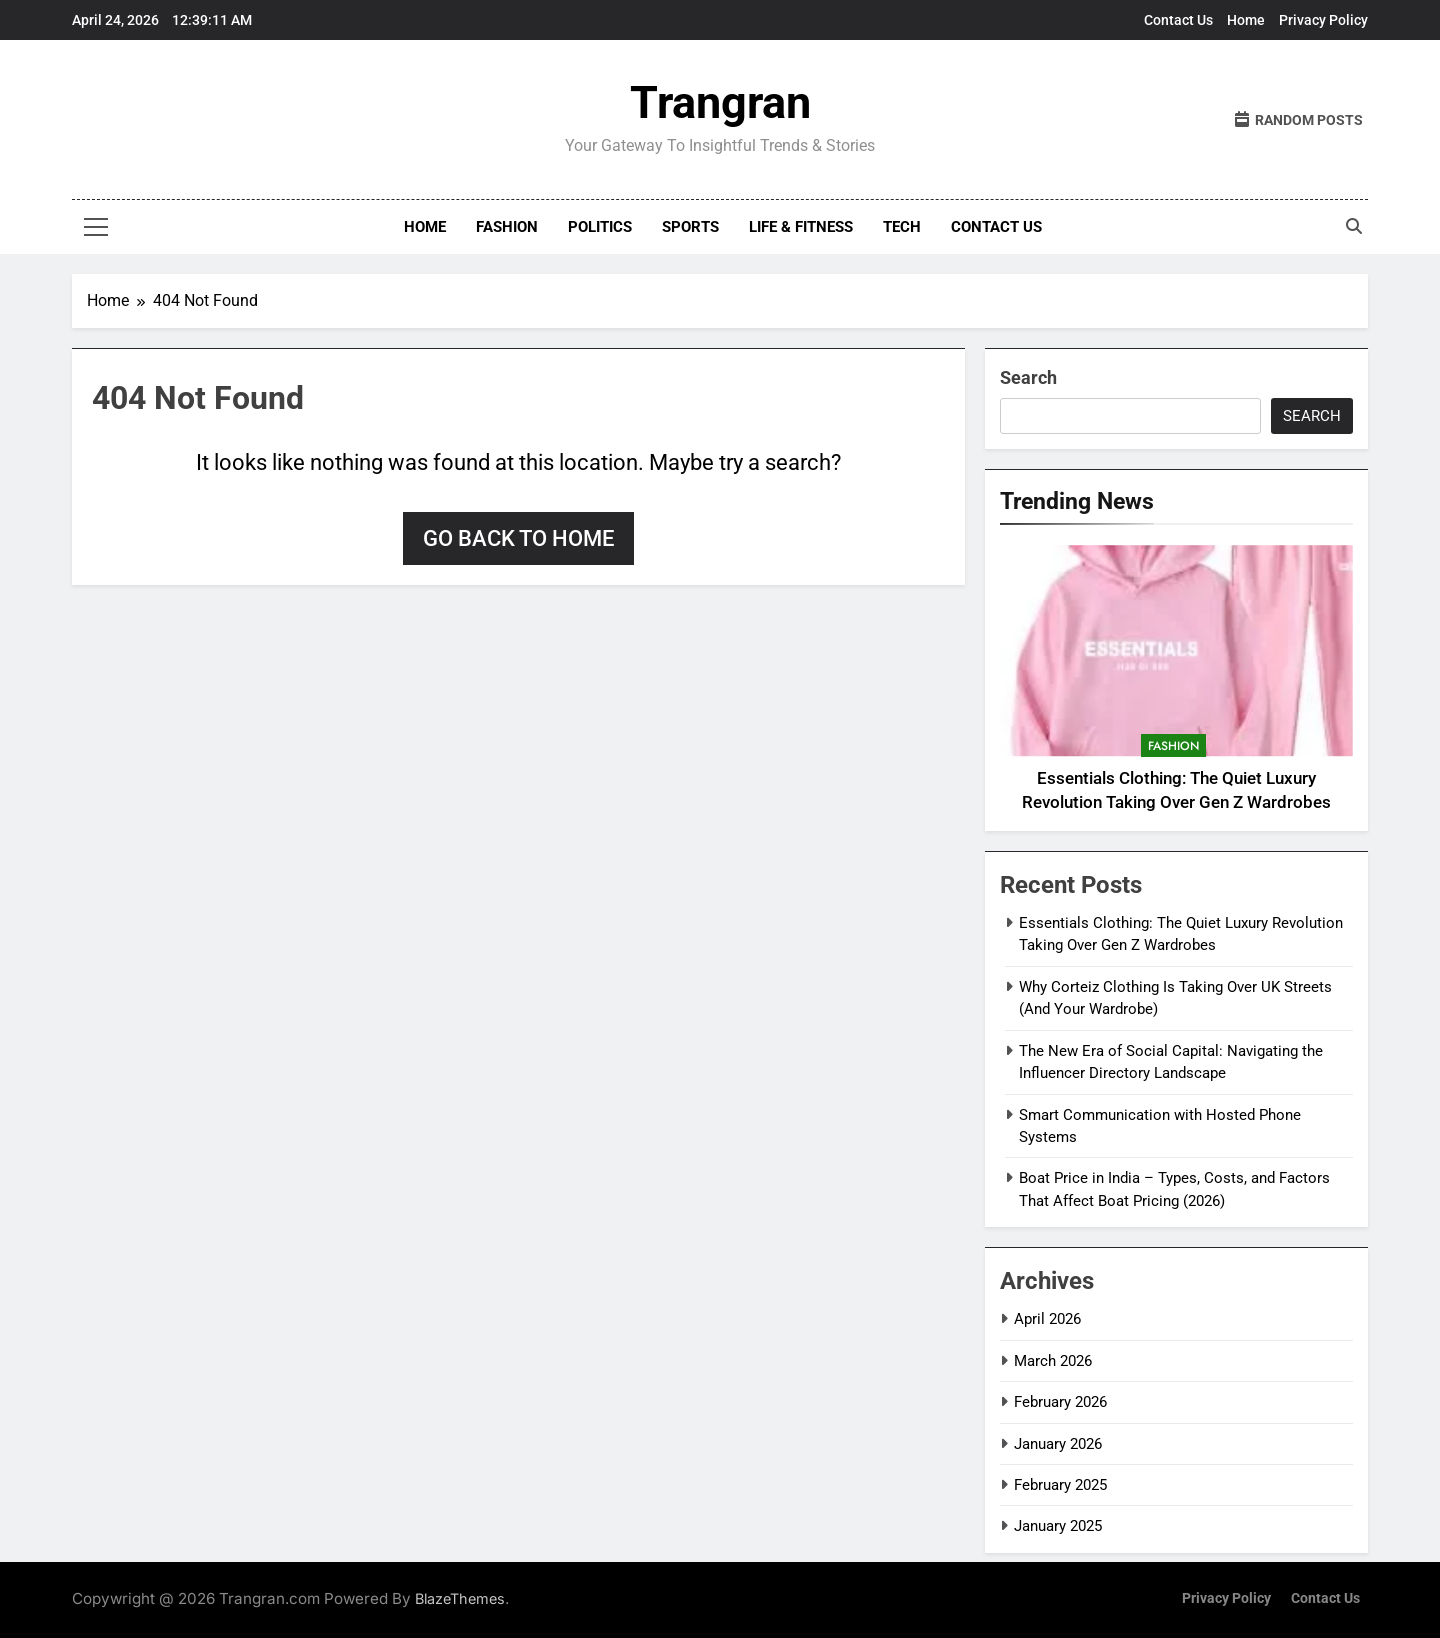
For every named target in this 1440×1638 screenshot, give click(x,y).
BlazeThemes (460, 1598)
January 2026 (1058, 1444)
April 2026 (1047, 1319)
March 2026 (1053, 1361)
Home (1246, 20)
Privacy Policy (1323, 20)
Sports (690, 227)
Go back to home (518, 538)
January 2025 (1058, 1526)
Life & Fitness (801, 227)
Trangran (720, 102)
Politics (600, 227)
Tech (902, 227)
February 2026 (1060, 1402)
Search (1028, 377)
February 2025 (1060, 1485)
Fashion (507, 227)
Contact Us (1178, 20)
